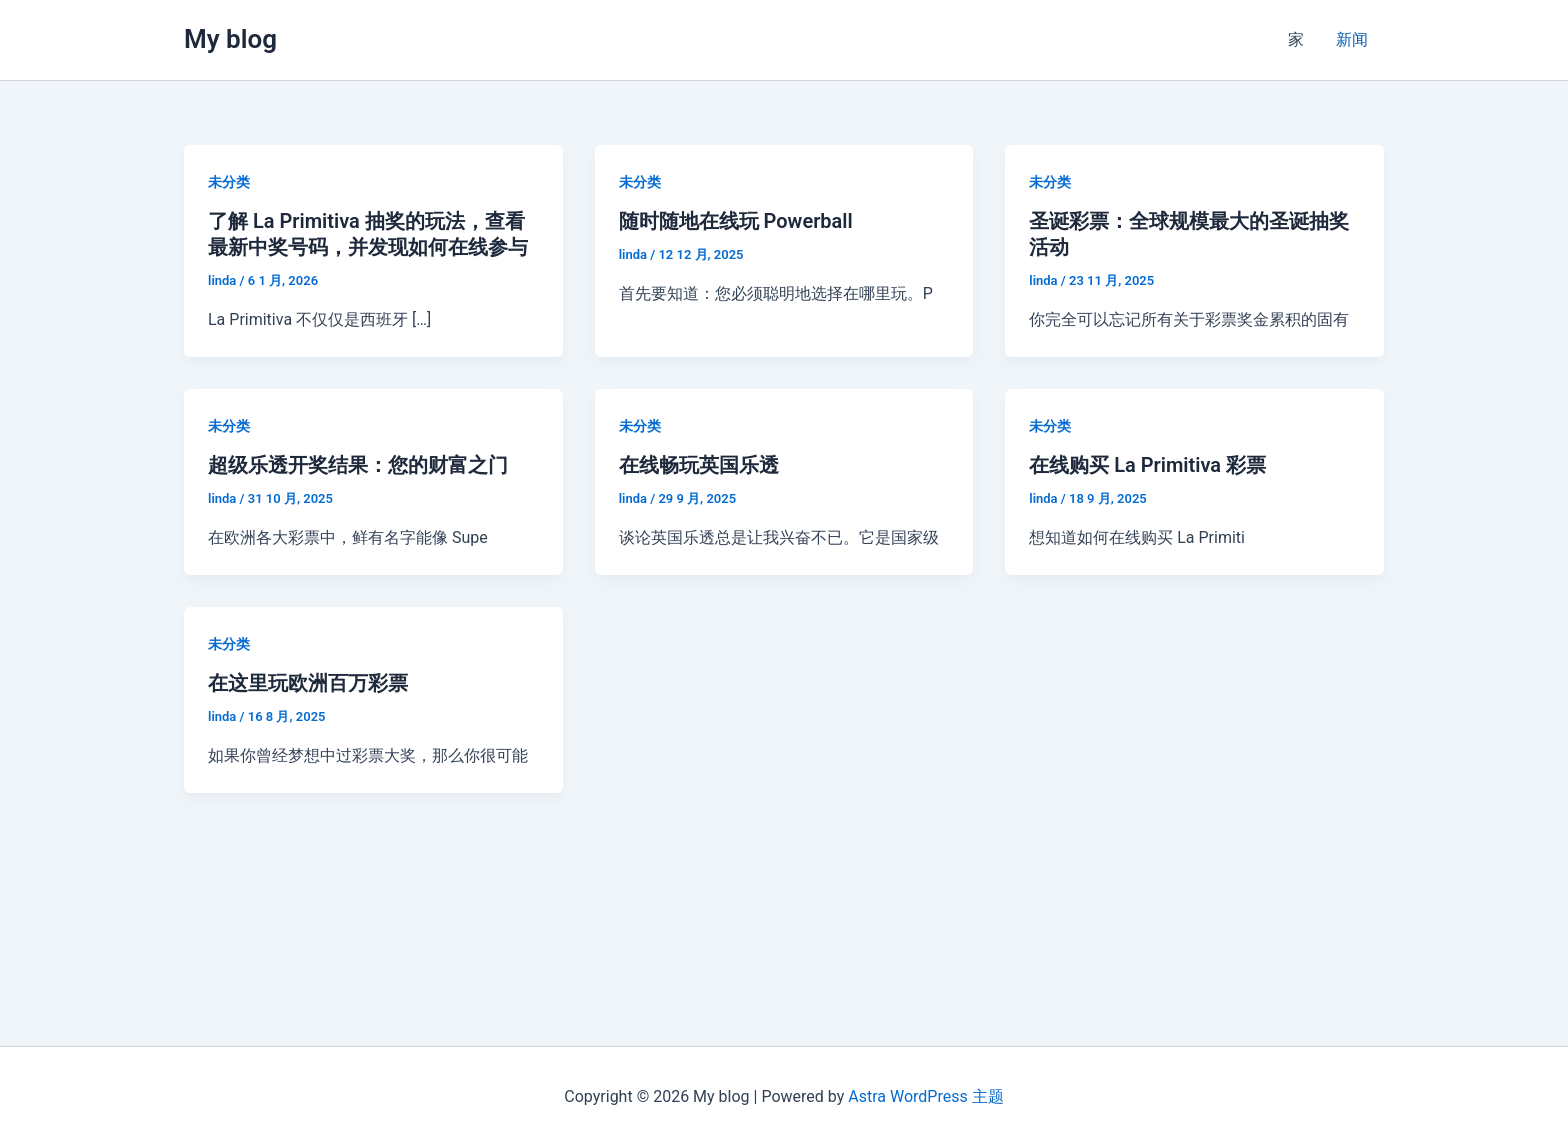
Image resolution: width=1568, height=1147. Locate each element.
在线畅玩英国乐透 (699, 465)
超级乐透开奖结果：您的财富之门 (358, 465)
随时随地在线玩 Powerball (736, 221)
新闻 (1352, 39)
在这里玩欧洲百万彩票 (308, 683)
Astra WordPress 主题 (925, 1096)
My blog (230, 39)
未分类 (229, 182)
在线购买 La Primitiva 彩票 (1147, 465)
